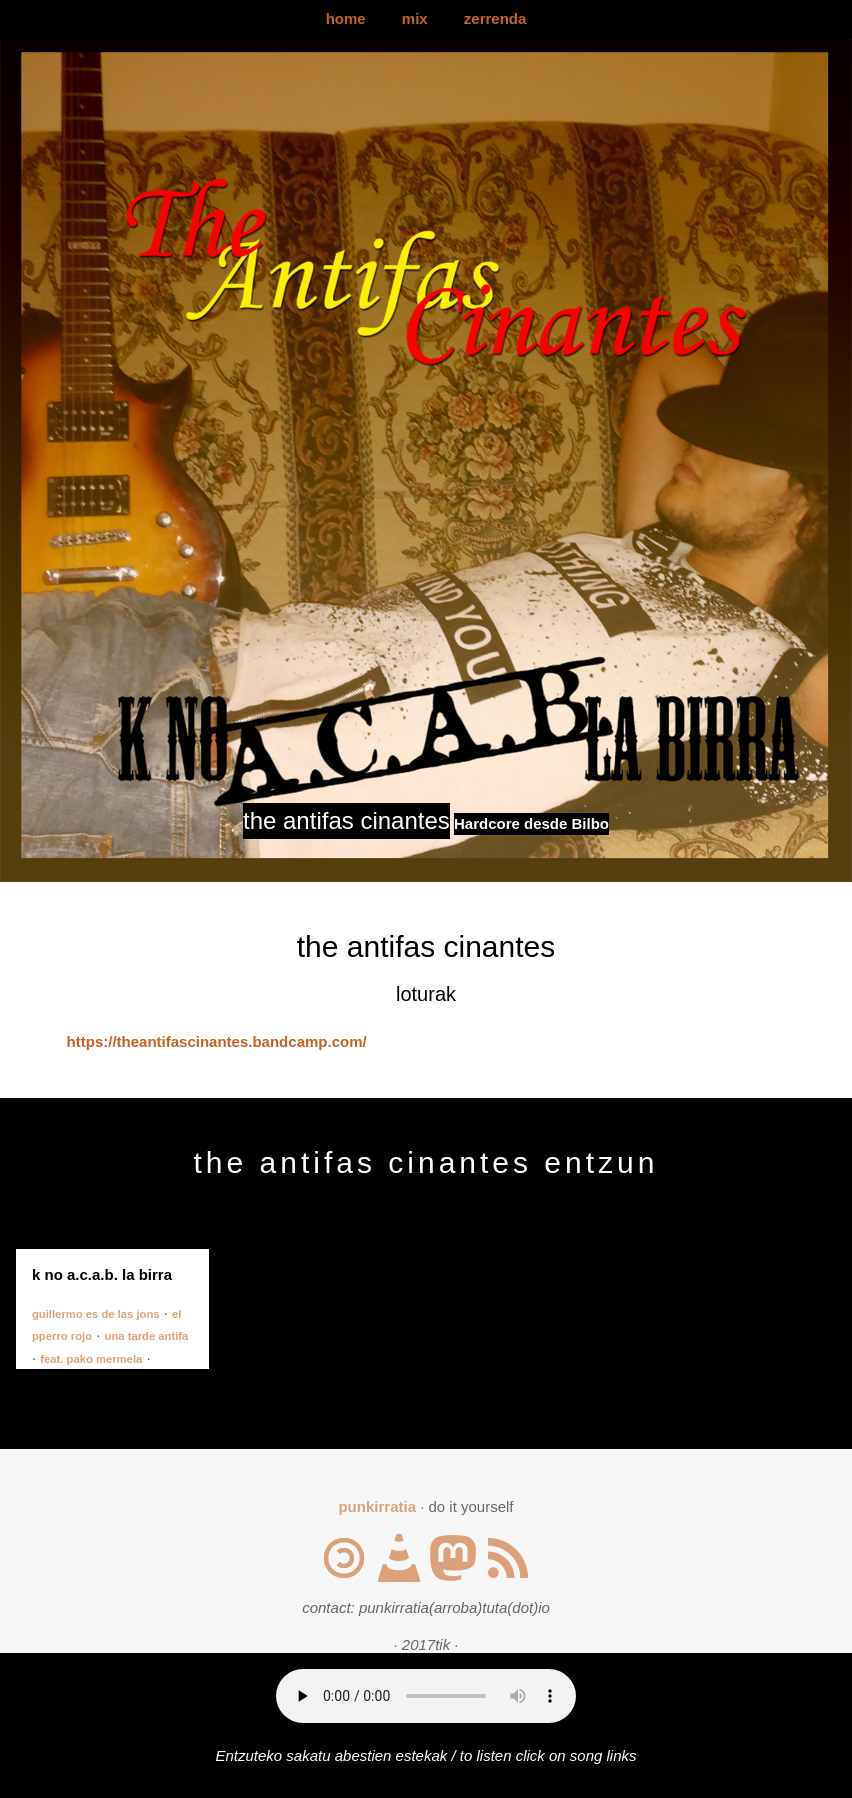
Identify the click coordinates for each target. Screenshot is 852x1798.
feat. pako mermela (91, 1359)
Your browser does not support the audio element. (426, 1696)
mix (415, 18)
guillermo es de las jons (96, 1314)
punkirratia (377, 1506)
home (346, 18)
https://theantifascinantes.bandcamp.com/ (217, 1041)
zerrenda (495, 18)
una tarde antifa (147, 1336)
